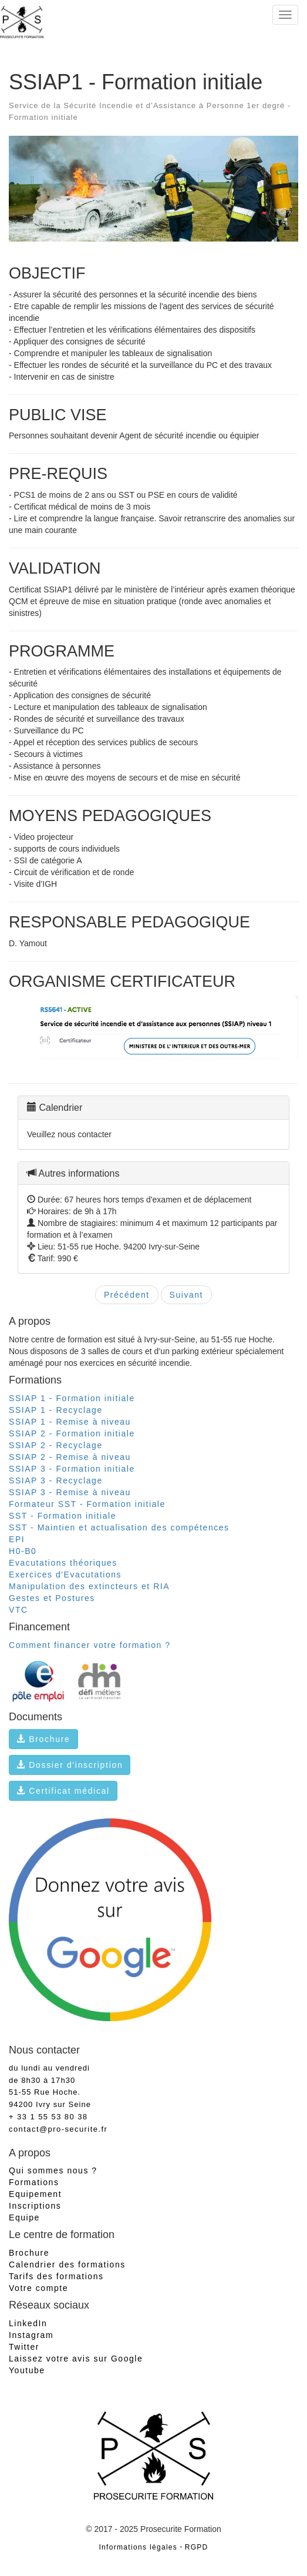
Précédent (127, 1294)
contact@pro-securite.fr (58, 2129)
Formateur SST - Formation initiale (87, 1504)
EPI (17, 1539)
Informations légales (138, 2547)
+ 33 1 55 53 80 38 (48, 2116)
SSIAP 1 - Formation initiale (72, 1398)
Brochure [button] (43, 1739)
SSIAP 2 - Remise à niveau (70, 1457)
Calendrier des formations (67, 2264)
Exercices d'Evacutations (65, 1574)
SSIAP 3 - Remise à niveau (70, 1492)
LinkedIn (28, 2323)
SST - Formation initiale (62, 1515)
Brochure (29, 2252)
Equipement (35, 2194)
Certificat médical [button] (63, 1791)
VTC (18, 1609)
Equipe (24, 2217)
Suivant (186, 1294)
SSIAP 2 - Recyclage (56, 1445)
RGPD (196, 2547)
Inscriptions (35, 2205)
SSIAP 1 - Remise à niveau (70, 1421)
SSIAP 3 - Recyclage (56, 1480)
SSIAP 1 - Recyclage (56, 1410)
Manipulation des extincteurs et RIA (89, 1586)
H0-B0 (22, 1551)
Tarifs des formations (56, 2276)
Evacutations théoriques (63, 1562)
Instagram (31, 2335)
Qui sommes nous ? (53, 2170)
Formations (34, 2182)
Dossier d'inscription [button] (69, 1765)
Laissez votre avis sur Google (76, 2358)
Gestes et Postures (52, 1598)
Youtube (27, 2370)
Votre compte (38, 2288)
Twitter (24, 2346)
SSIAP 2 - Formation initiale (72, 1433)
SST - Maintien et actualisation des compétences (119, 1527)
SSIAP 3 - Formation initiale (72, 1468)
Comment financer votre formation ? (90, 1645)
